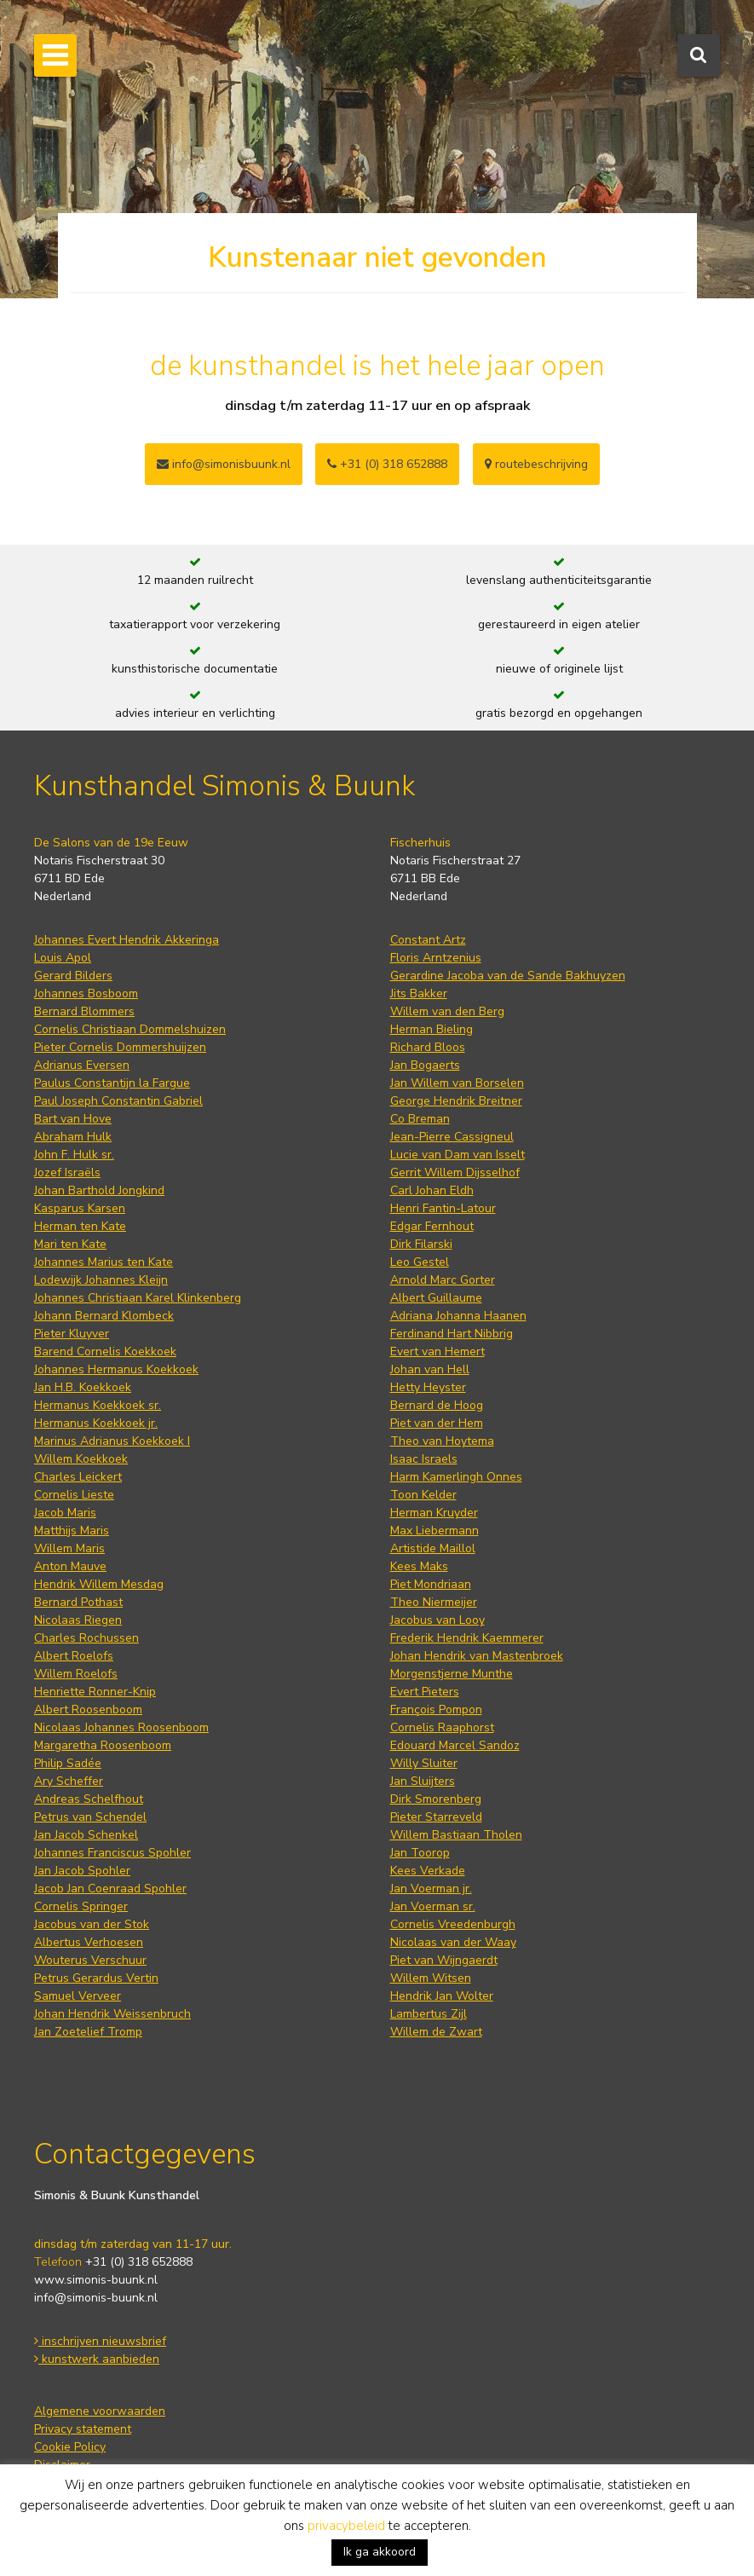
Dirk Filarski (421, 1244)
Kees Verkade (427, 1871)
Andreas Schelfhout (88, 1799)
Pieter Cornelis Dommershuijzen (120, 1047)
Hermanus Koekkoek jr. (96, 1423)
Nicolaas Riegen (78, 1620)
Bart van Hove (73, 1119)
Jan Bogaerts (425, 1065)
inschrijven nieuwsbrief (100, 2341)
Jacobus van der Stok (91, 1924)
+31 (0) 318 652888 (387, 464)
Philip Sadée (67, 1763)
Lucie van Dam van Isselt (457, 1154)
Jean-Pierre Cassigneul (452, 1137)
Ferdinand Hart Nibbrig (451, 1334)
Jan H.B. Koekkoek (82, 1387)
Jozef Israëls (67, 1172)
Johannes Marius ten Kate (103, 1262)
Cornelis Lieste (74, 1495)
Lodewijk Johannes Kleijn (101, 1280)
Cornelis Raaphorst (442, 1727)
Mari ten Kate (70, 1244)
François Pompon (436, 1709)
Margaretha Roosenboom (102, 1745)
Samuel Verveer (77, 1996)
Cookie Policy (70, 2447)
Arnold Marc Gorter (442, 1280)
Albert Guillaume (436, 1298)
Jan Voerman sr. (432, 1906)
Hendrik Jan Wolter (441, 1996)
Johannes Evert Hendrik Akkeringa (126, 940)
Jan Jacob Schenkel (86, 1835)
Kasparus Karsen (79, 1208)
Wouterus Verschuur (90, 1960)
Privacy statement (82, 2429)
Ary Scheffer (68, 1781)
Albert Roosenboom (88, 1709)
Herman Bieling (431, 1029)
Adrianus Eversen (82, 1065)
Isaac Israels (424, 1459)
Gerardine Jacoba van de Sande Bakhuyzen (507, 975)
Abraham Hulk (73, 1137)
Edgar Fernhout (432, 1226)
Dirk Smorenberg (435, 1799)
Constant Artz (428, 940)
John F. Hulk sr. (74, 1154)
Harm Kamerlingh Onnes (456, 1477)
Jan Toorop (420, 1853)
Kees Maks (419, 1566)
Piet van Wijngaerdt (444, 1960)
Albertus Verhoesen (88, 1942)
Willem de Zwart (436, 2032)
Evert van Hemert (437, 1351)
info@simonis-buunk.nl (96, 2298)
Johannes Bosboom (86, 993)
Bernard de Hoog (436, 1405)
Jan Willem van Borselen (457, 1083)
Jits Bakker (418, 993)
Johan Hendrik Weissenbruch (112, 2014)
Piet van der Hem (436, 1423)
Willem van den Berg (447, 1011)
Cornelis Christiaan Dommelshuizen (130, 1029)
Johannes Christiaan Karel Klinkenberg (137, 1298)
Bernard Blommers (84, 1011)
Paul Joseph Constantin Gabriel (118, 1101)
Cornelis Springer (81, 1906)
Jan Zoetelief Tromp (88, 2032)
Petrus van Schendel (90, 1817)
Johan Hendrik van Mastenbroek (476, 1656)
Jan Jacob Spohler (82, 1871)
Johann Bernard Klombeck (104, 1316)
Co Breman (420, 1119)
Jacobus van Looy (437, 1620)
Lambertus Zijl (428, 2014)
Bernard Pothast (78, 1602)
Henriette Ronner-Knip (95, 1692)
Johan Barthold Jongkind (99, 1190)
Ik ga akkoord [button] (379, 2552)
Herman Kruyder (434, 1513)
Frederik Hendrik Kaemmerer (467, 1638)
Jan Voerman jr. (431, 1888)
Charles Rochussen (86, 1638)
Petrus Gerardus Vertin (96, 1978)
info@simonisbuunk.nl (224, 464)
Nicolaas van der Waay (453, 1942)
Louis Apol (62, 958)
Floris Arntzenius (435, 958)
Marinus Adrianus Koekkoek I (112, 1441)
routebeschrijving (536, 464)
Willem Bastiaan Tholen (456, 1835)
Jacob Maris (65, 1513)
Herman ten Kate (80, 1226)
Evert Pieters (424, 1692)
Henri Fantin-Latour (443, 1208)
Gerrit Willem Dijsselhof (455, 1172)
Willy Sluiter (424, 1763)
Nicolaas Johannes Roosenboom (121, 1727)
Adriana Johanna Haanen (458, 1316)
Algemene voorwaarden (99, 2411)
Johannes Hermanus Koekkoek (116, 1369)
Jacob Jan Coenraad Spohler (110, 1888)
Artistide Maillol (432, 1548)
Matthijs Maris (71, 1530)
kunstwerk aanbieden (96, 2359)
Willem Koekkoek (81, 1459)
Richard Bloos (427, 1047)
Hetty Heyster (428, 1387)
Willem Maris (69, 1548)
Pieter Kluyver (71, 1334)
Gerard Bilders (73, 975)
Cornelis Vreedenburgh (452, 1924)
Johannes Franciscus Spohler (112, 1853)
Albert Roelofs (73, 1656)
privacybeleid (346, 2525)
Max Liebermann (434, 1530)
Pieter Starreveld (436, 1817)
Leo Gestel (419, 1262)
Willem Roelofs (76, 1674)
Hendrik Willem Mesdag (99, 1584)
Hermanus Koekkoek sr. (97, 1405)
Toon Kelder (423, 1495)
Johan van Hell (429, 1369)
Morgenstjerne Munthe (451, 1674)
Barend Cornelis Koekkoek (105, 1351)
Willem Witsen (430, 1978)
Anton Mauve (70, 1566)
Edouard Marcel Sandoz (455, 1745)
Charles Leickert (78, 1477)
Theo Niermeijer (433, 1602)
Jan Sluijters (422, 1781)
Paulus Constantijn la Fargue (112, 1083)
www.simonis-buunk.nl (96, 2280)
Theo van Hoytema (442, 1441)
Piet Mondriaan (430, 1584)
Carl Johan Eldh (432, 1190)
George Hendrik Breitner (456, 1101)
